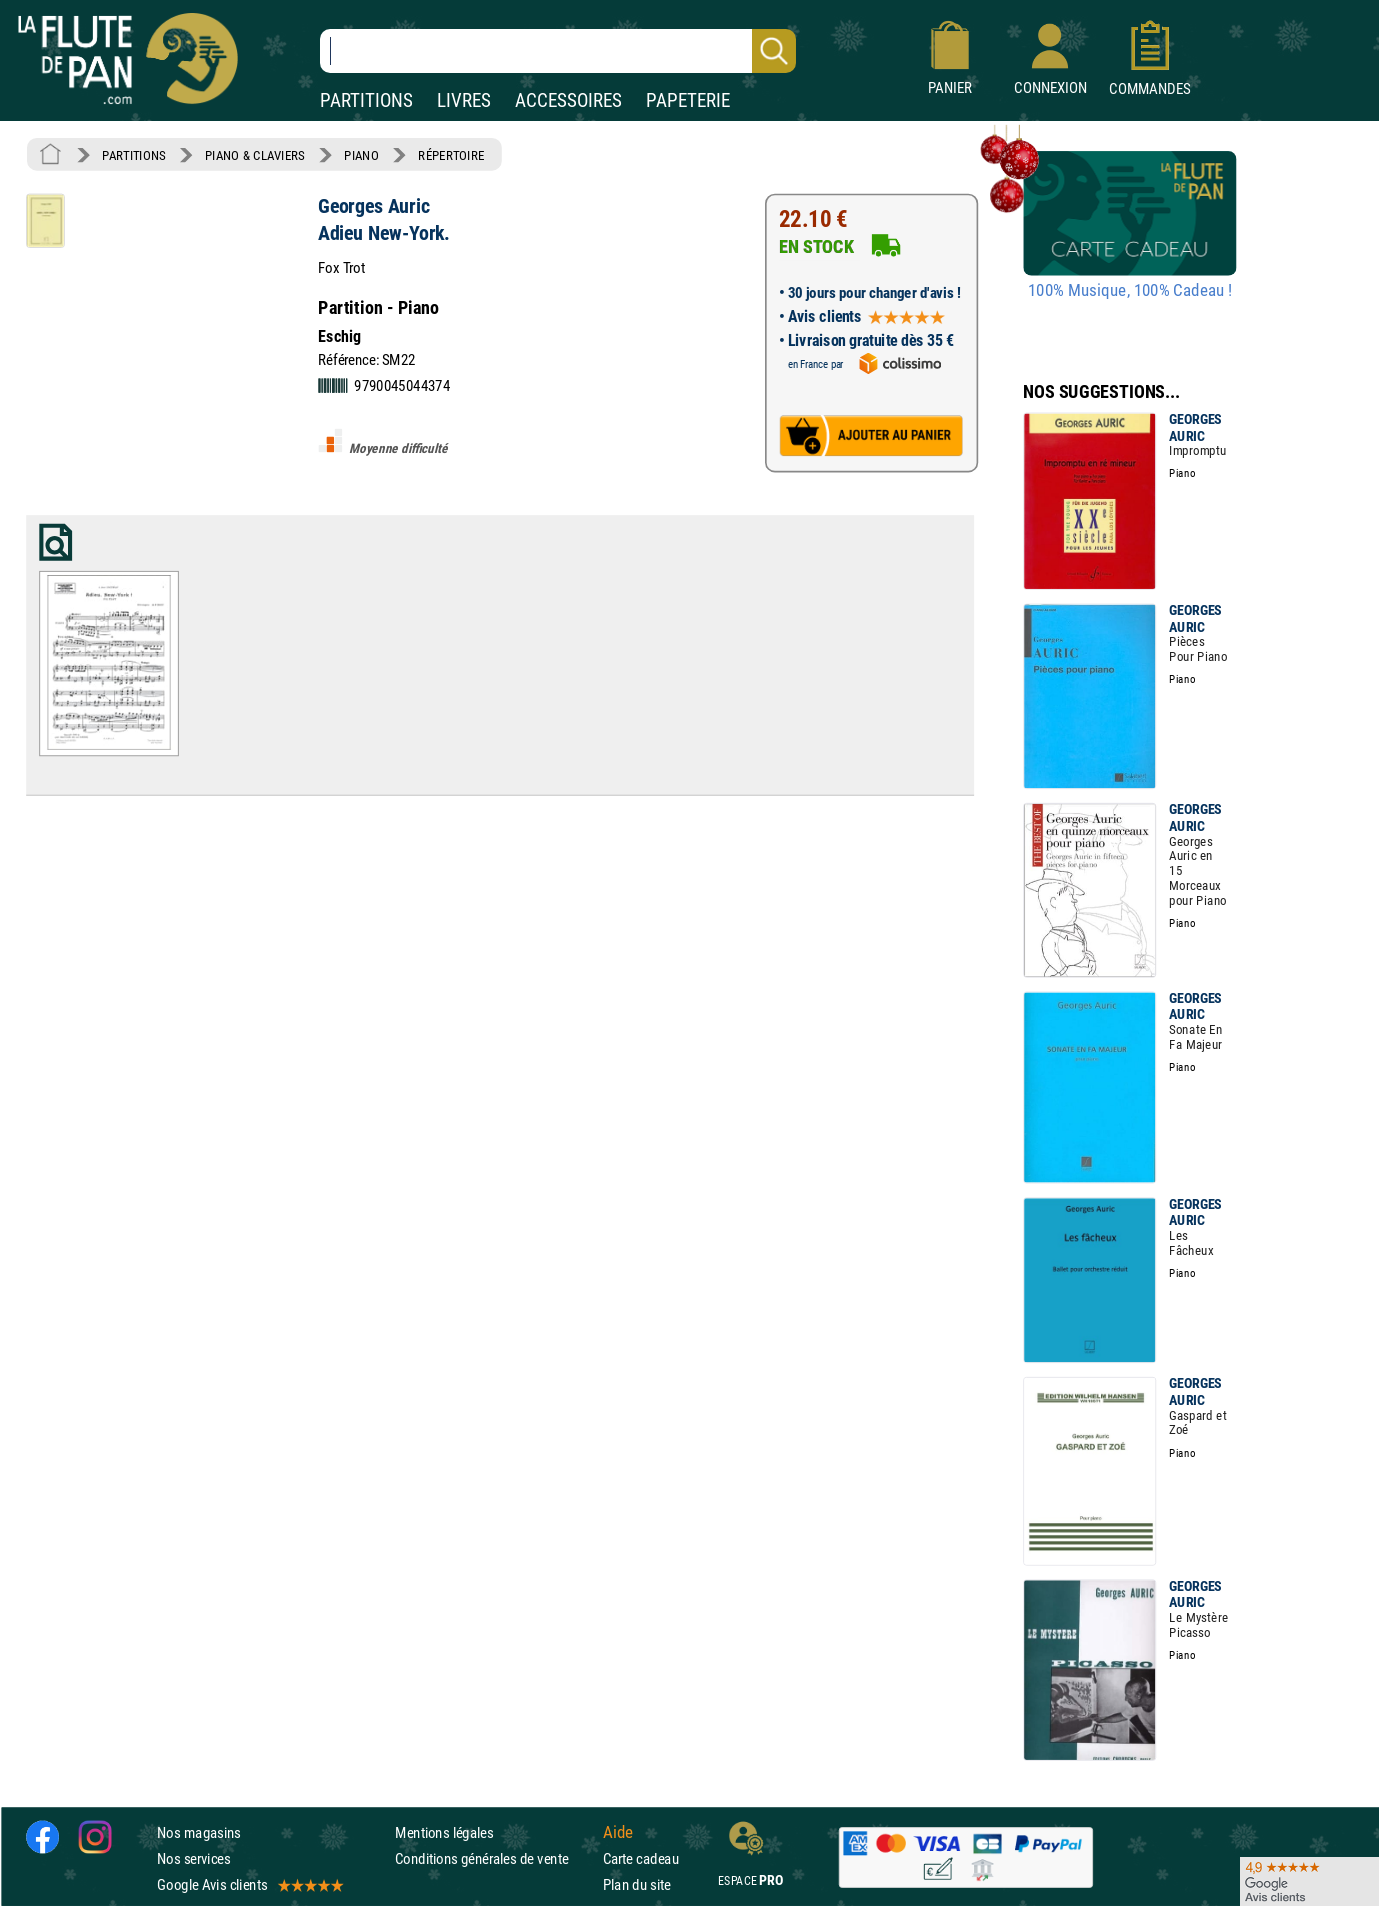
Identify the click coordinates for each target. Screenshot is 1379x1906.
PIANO (361, 155)
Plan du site (637, 1885)
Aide (618, 1833)
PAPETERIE (688, 100)
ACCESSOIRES (568, 100)
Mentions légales (444, 1832)
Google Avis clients (249, 1885)
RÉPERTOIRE (451, 155)
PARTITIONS (366, 100)
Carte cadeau (641, 1858)
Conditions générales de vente (494, 1858)
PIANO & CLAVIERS (255, 155)
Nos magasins (199, 1832)
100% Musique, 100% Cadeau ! (1130, 291)
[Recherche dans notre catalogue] (558, 51)
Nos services (193, 1858)
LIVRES (464, 100)
